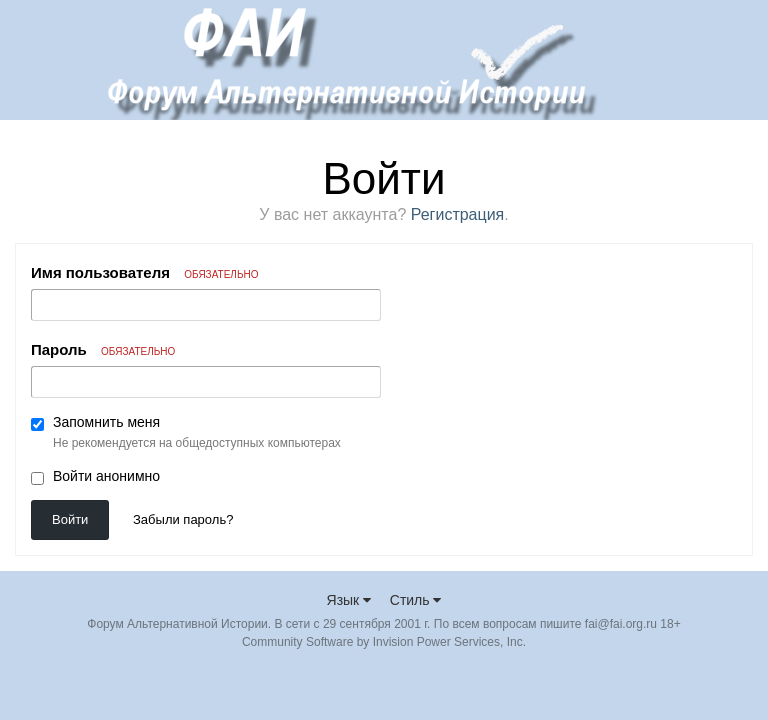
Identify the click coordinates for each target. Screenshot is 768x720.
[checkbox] (37, 424)
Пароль (103, 349)
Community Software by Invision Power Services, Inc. (384, 642)
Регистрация (458, 214)
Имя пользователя (144, 272)
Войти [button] (70, 519)
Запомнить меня (106, 422)
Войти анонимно (106, 476)
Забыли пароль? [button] (183, 519)
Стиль (416, 600)
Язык (349, 600)
